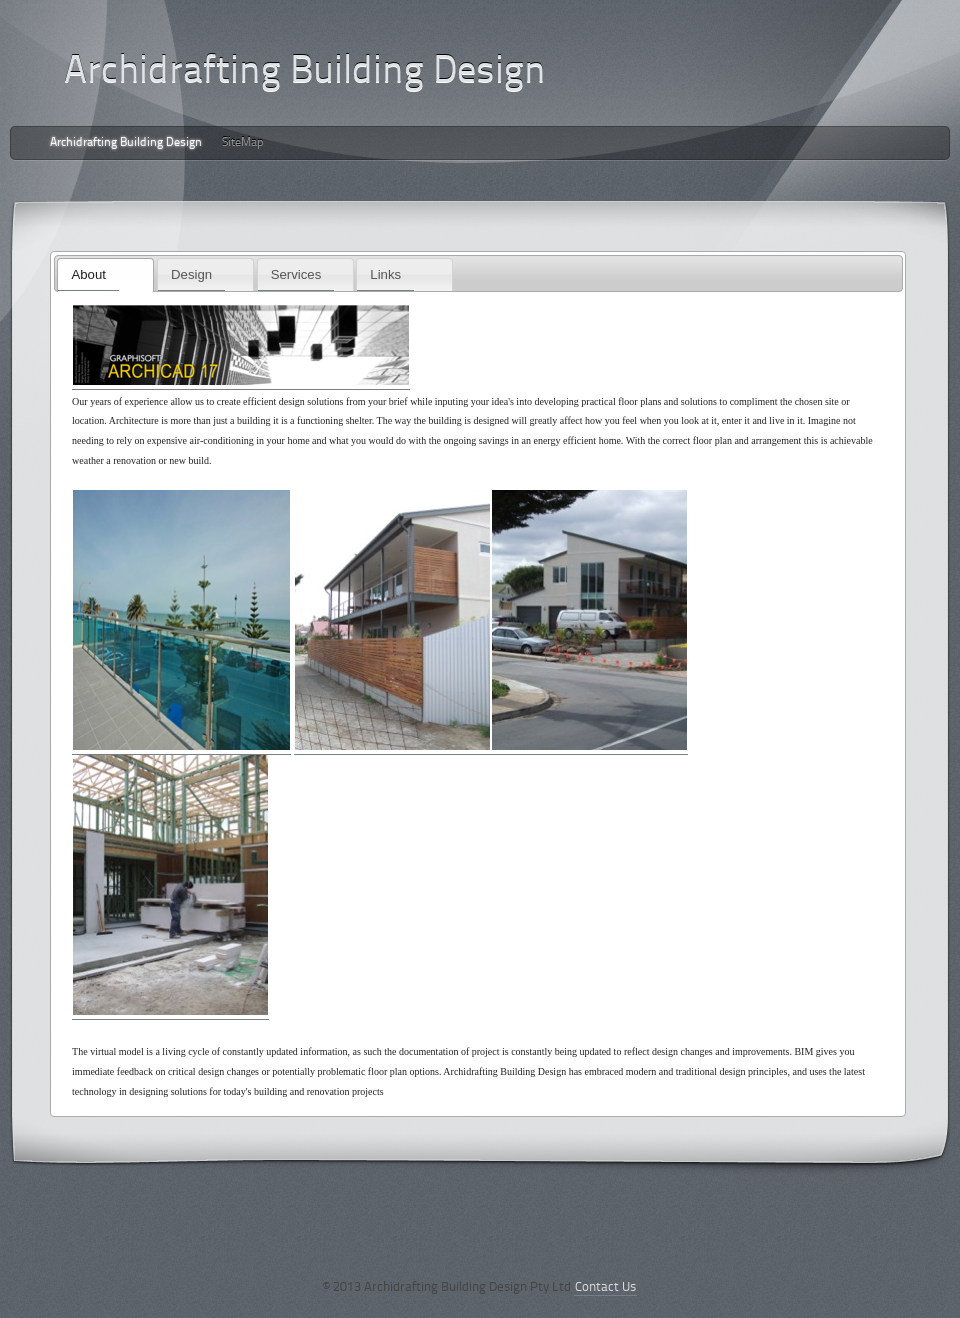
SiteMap (243, 143)
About (88, 274)
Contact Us (605, 1287)
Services (296, 274)
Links (385, 274)
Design (191, 274)
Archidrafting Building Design (126, 143)
